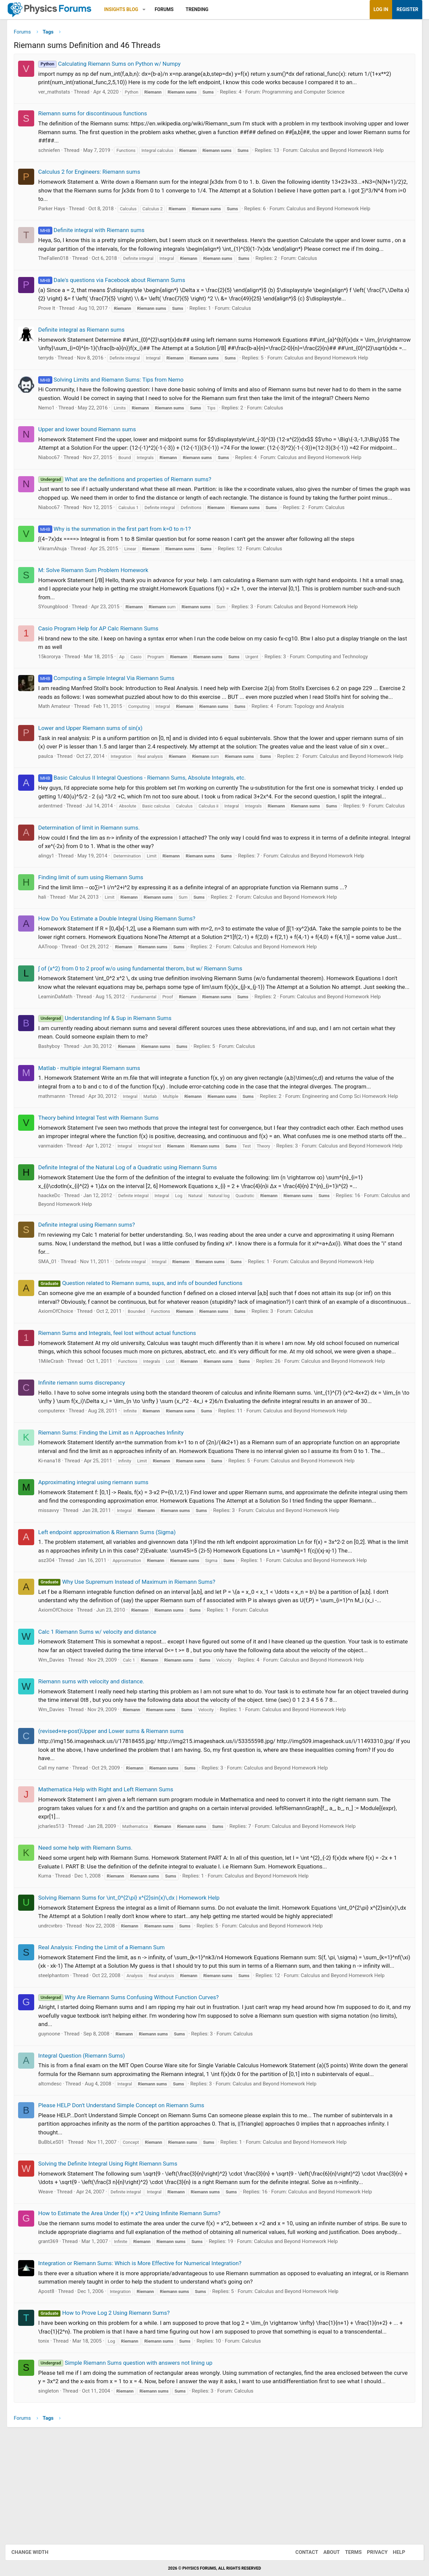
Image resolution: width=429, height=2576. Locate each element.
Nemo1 (51, 419)
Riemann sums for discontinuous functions (97, 116)
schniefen (54, 153)
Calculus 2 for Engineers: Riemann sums (94, 174)
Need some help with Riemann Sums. (90, 1924)
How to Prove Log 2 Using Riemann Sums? (109, 2406)
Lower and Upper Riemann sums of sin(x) (95, 747)
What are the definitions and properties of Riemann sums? (129, 490)
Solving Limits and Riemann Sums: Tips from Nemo (115, 390)
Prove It (51, 310)
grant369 (53, 2335)
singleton (53, 2484)
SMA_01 (52, 1329)
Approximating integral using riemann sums (98, 1558)
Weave (50, 2277)
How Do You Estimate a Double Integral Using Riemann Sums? (121, 953)
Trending (202, 9)
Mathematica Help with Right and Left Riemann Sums (110, 1865)
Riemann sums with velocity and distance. (96, 1757)
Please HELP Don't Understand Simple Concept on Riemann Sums (126, 2190)
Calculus (312, 261)
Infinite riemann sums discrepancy (86, 1459)
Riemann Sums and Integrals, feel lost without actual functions (122, 1409)
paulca (50, 776)
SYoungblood (58, 626)
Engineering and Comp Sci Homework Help (355, 1148)
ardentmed (55, 833)
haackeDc (54, 1264)
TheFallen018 (58, 261)
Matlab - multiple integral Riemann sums (94, 1119)
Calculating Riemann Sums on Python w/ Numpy (114, 66)
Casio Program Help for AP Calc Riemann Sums (103, 648)
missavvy (53, 1587)
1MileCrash (56, 1438)
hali (47, 932)
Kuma (49, 1952)
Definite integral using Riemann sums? (91, 1292)
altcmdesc (55, 2169)
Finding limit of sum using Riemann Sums (95, 912)
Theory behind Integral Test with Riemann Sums (103, 1169)
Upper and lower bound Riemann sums (92, 440)
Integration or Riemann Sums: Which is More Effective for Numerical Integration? (144, 2356)
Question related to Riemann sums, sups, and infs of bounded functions (145, 1351)
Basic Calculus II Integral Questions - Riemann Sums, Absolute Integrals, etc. (147, 804)
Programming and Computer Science (308, 94)
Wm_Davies (56, 1736)
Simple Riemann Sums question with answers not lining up (130, 2456)
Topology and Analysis (324, 726)
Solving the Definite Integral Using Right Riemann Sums (112, 2248)
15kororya (54, 676)
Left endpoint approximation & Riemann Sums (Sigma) (112, 1608)
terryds (51, 369)
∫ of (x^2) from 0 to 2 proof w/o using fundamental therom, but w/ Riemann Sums (145, 1011)
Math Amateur (59, 726)
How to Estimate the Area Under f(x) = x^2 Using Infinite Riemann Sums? (134, 2298)
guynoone (54, 2119)
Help (392, 2552)
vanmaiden (55, 1206)
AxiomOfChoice (60, 1388)
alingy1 (51, 890)
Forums (169, 9)
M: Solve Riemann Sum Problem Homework (98, 589)
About (325, 2552)
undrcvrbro (55, 2002)
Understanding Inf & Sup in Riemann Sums (109, 1070)
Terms (346, 2552)
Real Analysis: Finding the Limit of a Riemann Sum (106, 2023)
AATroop (53, 990)
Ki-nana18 (54, 1537)
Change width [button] (36, 2552)
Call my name (58, 1844)
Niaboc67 (54, 468)
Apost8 (51, 2385)
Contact (300, 2552)
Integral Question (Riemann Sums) (86, 2140)
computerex (56, 1487)
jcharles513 (56, 1903)
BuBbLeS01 (56, 2227)
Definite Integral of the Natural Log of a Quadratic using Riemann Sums (132, 1235)
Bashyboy (54, 1098)
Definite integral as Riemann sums (86, 332)
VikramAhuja (57, 568)
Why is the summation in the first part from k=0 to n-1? (119, 548)
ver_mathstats (59, 94)
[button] (149, 9)
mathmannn (56, 1148)
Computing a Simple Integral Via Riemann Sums (111, 697)
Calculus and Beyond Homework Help (347, 153)
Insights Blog (126, 9)
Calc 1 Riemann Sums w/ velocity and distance (102, 1708)
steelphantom (58, 2061)
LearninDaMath (60, 1048)
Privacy (370, 2552)
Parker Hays (56, 211)
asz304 (51, 1637)
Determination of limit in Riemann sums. (94, 862)
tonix (48, 2434)
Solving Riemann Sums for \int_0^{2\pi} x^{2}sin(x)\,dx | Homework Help (134, 1974)
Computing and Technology (342, 676)
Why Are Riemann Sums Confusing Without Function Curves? (133, 2082)
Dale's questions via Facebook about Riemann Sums (116, 282)
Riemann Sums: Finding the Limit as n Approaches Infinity (116, 1509)
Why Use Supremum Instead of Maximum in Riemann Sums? (131, 1658)
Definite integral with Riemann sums (96, 232)
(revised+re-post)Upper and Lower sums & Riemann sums (116, 1807)
